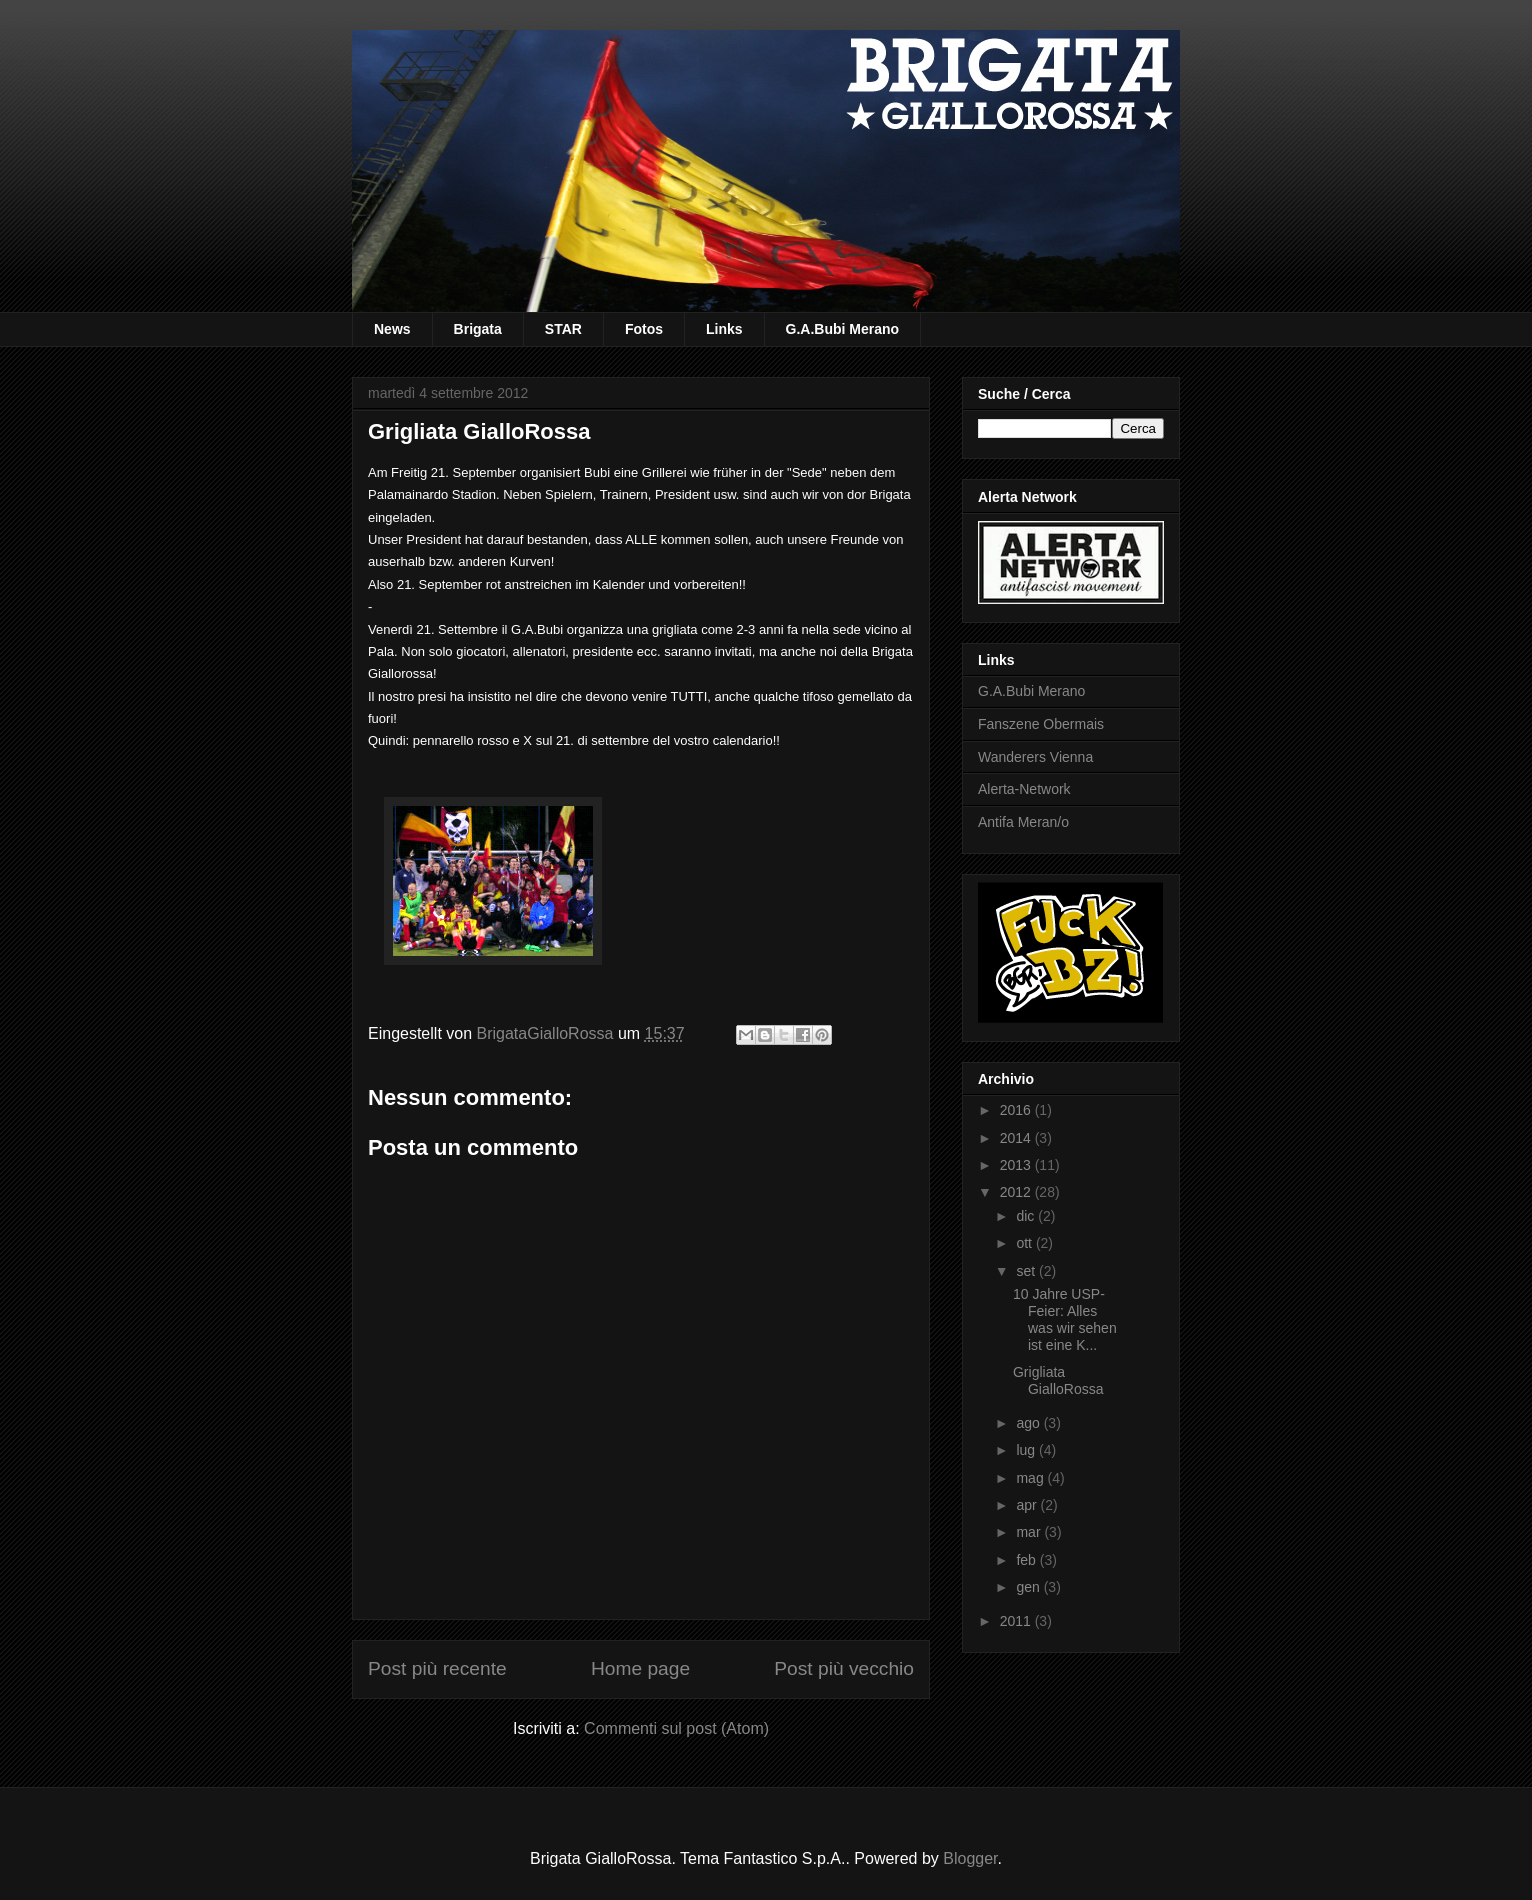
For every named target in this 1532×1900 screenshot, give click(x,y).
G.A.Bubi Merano (843, 329)
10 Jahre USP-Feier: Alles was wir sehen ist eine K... (1065, 1319)
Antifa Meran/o (1023, 822)
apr (1028, 1505)
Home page (640, 1668)
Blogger (970, 1858)
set (1027, 1271)
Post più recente (437, 1668)
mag (1031, 1478)
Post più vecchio (844, 1668)
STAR (563, 329)
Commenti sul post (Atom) (676, 1728)
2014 (1017, 1138)
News (392, 329)
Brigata (478, 329)
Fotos (644, 329)
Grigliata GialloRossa (1058, 1380)
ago (1029, 1423)
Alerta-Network (1024, 789)
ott (1025, 1243)
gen (1029, 1587)
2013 (1017, 1165)
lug (1027, 1450)
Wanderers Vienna (1035, 757)
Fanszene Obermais (1041, 724)
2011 (1017, 1621)
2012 (1017, 1192)
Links (724, 329)
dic (1027, 1216)
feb (1027, 1560)
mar (1030, 1532)
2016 (1017, 1110)
